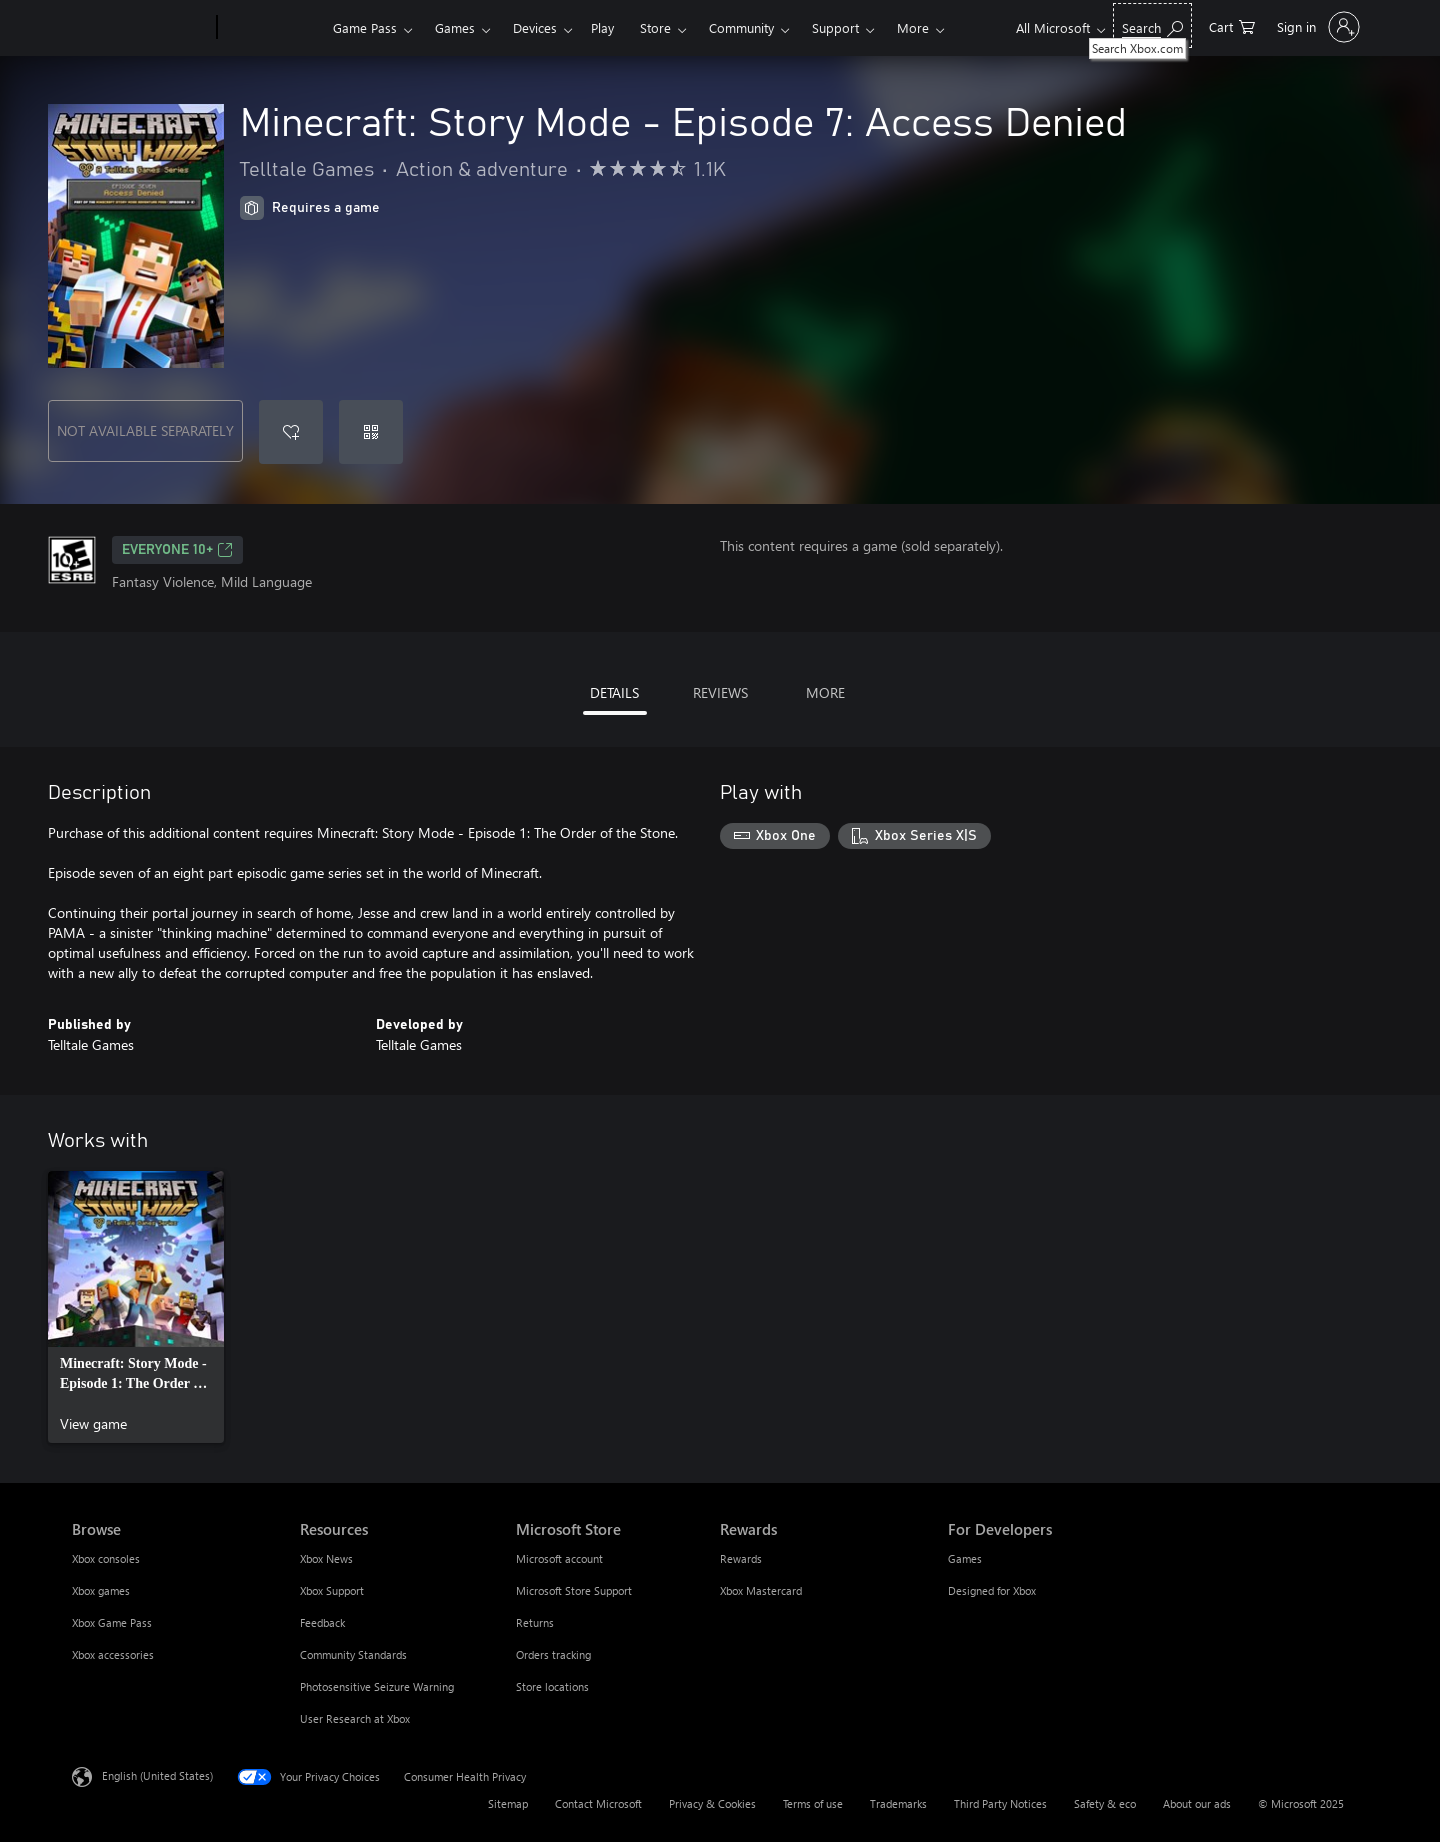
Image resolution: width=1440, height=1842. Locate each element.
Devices (535, 27)
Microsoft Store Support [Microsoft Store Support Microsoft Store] (574, 1590)
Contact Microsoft (598, 1803)
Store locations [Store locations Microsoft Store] (552, 1686)
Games (455, 27)
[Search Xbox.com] (1152, 25)
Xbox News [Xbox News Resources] (326, 1558)
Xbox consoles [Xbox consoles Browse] (106, 1558)
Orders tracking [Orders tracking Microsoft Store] (553, 1654)
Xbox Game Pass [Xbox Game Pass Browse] (112, 1622)
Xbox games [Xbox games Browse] (101, 1590)
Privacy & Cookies (712, 1803)
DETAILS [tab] (614, 692)
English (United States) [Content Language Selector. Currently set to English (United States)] (157, 1775)
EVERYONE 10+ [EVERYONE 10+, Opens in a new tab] (177, 550)
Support (835, 27)
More (913, 27)
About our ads (1197, 1803)
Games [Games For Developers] (965, 1558)
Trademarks (898, 1803)
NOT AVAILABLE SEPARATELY (145, 430)
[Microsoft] (140, 28)
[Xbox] (272, 28)
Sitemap (508, 1803)
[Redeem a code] (371, 432)
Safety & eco (1105, 1803)
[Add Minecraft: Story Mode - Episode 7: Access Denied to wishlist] (291, 432)
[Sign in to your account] (1316, 27)
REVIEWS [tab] (720, 692)
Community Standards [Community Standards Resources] (353, 1654)
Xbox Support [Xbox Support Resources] (332, 1590)
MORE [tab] (825, 692)
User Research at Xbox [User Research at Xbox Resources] (355, 1718)
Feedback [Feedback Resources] (322, 1622)
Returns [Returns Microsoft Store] (535, 1622)
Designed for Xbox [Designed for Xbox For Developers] (992, 1590)
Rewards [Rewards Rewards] (741, 1558)
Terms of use (813, 1803)
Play (602, 27)
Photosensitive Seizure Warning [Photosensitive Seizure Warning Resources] (377, 1686)
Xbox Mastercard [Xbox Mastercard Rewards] (761, 1590)
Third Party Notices (1000, 1803)
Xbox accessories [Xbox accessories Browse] (113, 1654)
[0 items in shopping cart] (1232, 25)
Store (655, 27)
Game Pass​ (365, 27)
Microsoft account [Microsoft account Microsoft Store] (559, 1558)
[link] (136, 1307)
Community (741, 27)
